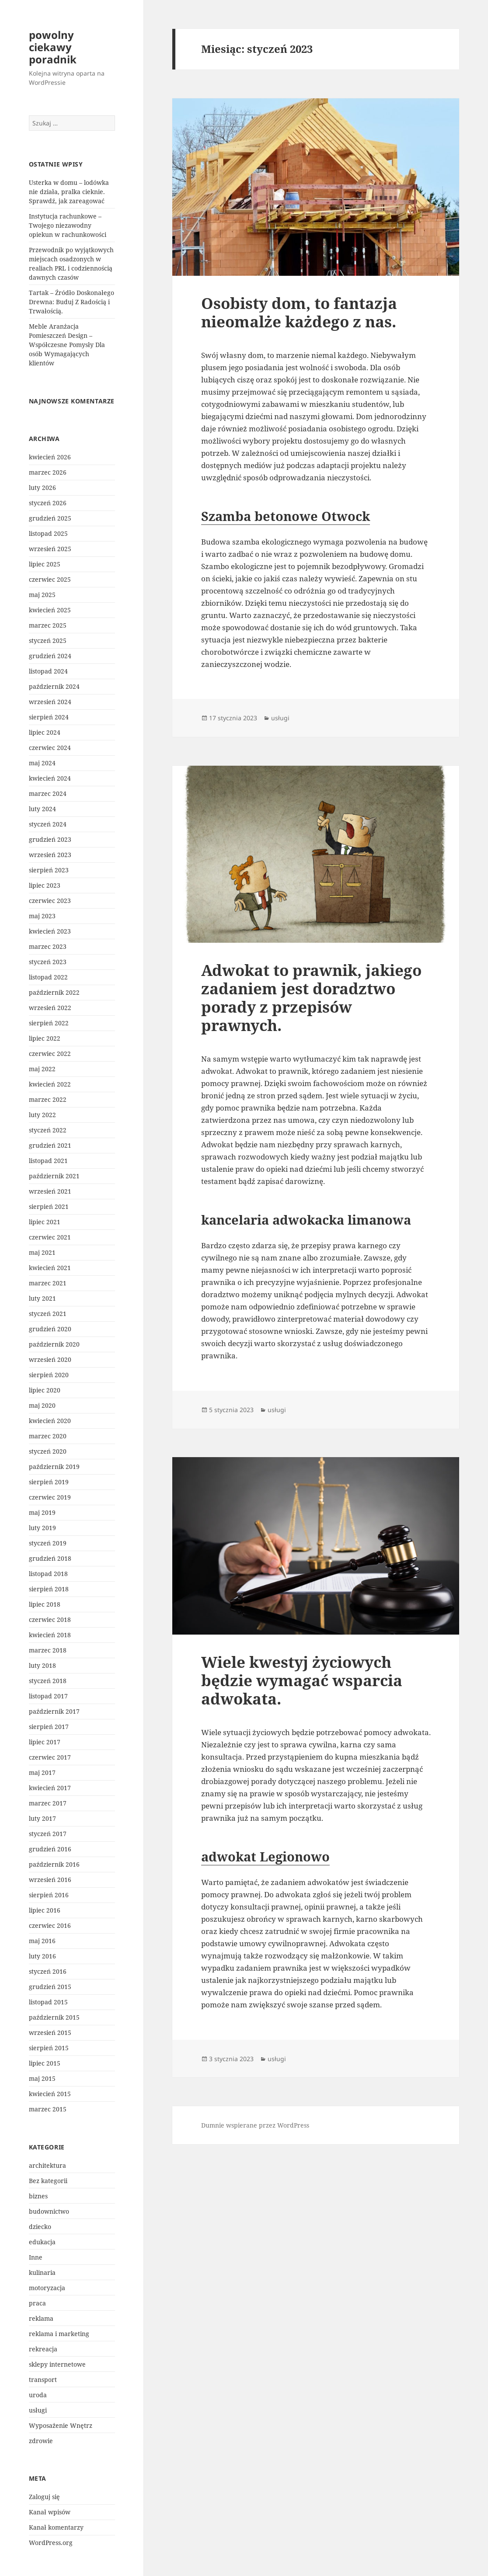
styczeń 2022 (47, 1130)
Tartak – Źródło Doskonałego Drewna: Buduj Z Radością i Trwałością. (71, 301)
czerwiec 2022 (50, 1053)
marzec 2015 (47, 2109)
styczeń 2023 (47, 962)
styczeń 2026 (47, 503)
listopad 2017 (48, 1696)
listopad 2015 (48, 2002)
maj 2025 (42, 594)
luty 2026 (42, 487)
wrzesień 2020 (50, 1359)
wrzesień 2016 (50, 1879)
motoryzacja (47, 2288)
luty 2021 (42, 1298)
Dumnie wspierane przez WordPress (255, 2125)
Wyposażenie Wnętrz (60, 2425)
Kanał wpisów (49, 2512)
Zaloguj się (44, 2497)
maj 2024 (42, 763)
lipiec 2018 (44, 1604)
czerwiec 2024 (50, 747)
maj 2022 (42, 1069)
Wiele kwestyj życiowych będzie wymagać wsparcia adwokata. (301, 1680)
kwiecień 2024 (50, 778)
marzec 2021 (47, 1283)
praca (37, 2303)
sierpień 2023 (49, 870)
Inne (35, 2257)
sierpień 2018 (49, 1589)
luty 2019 (42, 1528)
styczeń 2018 (47, 1681)
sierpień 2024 (49, 717)
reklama (41, 2318)
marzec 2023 (47, 946)
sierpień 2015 (49, 2048)
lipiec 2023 (44, 885)
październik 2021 (54, 1176)
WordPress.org (51, 2542)
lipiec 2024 (44, 732)
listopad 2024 (48, 671)
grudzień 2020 (50, 1329)
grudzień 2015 (50, 1986)
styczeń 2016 (47, 1971)
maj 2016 (42, 1941)
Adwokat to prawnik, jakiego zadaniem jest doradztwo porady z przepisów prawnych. (311, 997)
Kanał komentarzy (56, 2527)
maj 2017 (42, 1772)
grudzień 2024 (50, 656)
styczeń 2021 (47, 1313)
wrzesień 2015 (50, 2032)
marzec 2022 (47, 1099)
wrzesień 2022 (50, 1007)
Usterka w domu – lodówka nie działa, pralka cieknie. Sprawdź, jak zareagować (69, 191)
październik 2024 (54, 686)
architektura (47, 2165)
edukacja (42, 2242)
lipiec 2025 (44, 564)
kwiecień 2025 (50, 610)
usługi (38, 2410)
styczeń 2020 (47, 1451)
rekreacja (43, 2349)
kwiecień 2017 (50, 1788)
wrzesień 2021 (50, 1191)
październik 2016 (54, 1864)
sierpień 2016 (49, 1895)
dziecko (40, 2226)
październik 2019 (54, 1466)
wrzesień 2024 (50, 702)
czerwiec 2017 (50, 1757)
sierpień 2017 (49, 1726)
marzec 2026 (47, 472)
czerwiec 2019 (50, 1497)
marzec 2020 (47, 1436)
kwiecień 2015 (50, 2094)
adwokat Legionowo (265, 1856)
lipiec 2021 (44, 1222)
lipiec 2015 (44, 2063)
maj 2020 (42, 1405)
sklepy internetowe (57, 2364)
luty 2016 (42, 1956)
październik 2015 (54, 2017)
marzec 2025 (47, 625)
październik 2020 (54, 1344)
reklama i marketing (59, 2334)
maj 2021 (42, 1252)
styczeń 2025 (47, 640)
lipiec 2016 (44, 1910)
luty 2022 (42, 1115)
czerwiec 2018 (50, 1619)
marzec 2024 (47, 793)
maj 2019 (42, 1512)
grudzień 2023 (50, 839)
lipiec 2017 (44, 1742)
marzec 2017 (47, 1803)
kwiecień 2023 (50, 931)
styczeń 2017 (47, 1834)
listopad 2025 (48, 533)
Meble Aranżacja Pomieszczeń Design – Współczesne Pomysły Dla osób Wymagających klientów (67, 344)
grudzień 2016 (50, 1849)
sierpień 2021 (49, 1206)
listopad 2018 (48, 1573)
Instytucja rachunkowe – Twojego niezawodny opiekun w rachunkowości (67, 225)
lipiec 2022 (44, 1038)
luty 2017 (42, 1818)
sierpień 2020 (49, 1375)
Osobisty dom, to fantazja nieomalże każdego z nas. (299, 312)
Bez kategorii (48, 2181)
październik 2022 (54, 992)
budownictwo (49, 2211)
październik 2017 (54, 1711)
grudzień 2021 (50, 1145)
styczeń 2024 (47, 824)
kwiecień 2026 (50, 457)
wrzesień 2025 (50, 549)
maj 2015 (42, 2078)
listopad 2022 (48, 977)
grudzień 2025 (50, 518)
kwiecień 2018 (50, 1635)
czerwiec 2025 (50, 579)
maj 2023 (42, 916)
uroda (38, 2395)
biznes (38, 2196)
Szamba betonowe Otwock (285, 515)
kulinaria (42, 2272)
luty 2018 (42, 1665)
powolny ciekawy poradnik (53, 47)
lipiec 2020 (44, 1390)
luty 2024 (42, 809)
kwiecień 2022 (50, 1084)
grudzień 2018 (50, 1558)
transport (43, 2379)
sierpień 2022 (49, 1023)
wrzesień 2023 (50, 855)
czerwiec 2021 (50, 1237)
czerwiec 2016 (50, 1925)
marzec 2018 (47, 1650)
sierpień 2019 (49, 1482)
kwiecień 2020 (50, 1420)
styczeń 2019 (47, 1543)
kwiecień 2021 (50, 1268)
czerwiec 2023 (50, 900)
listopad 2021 (48, 1160)
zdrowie (41, 2441)
